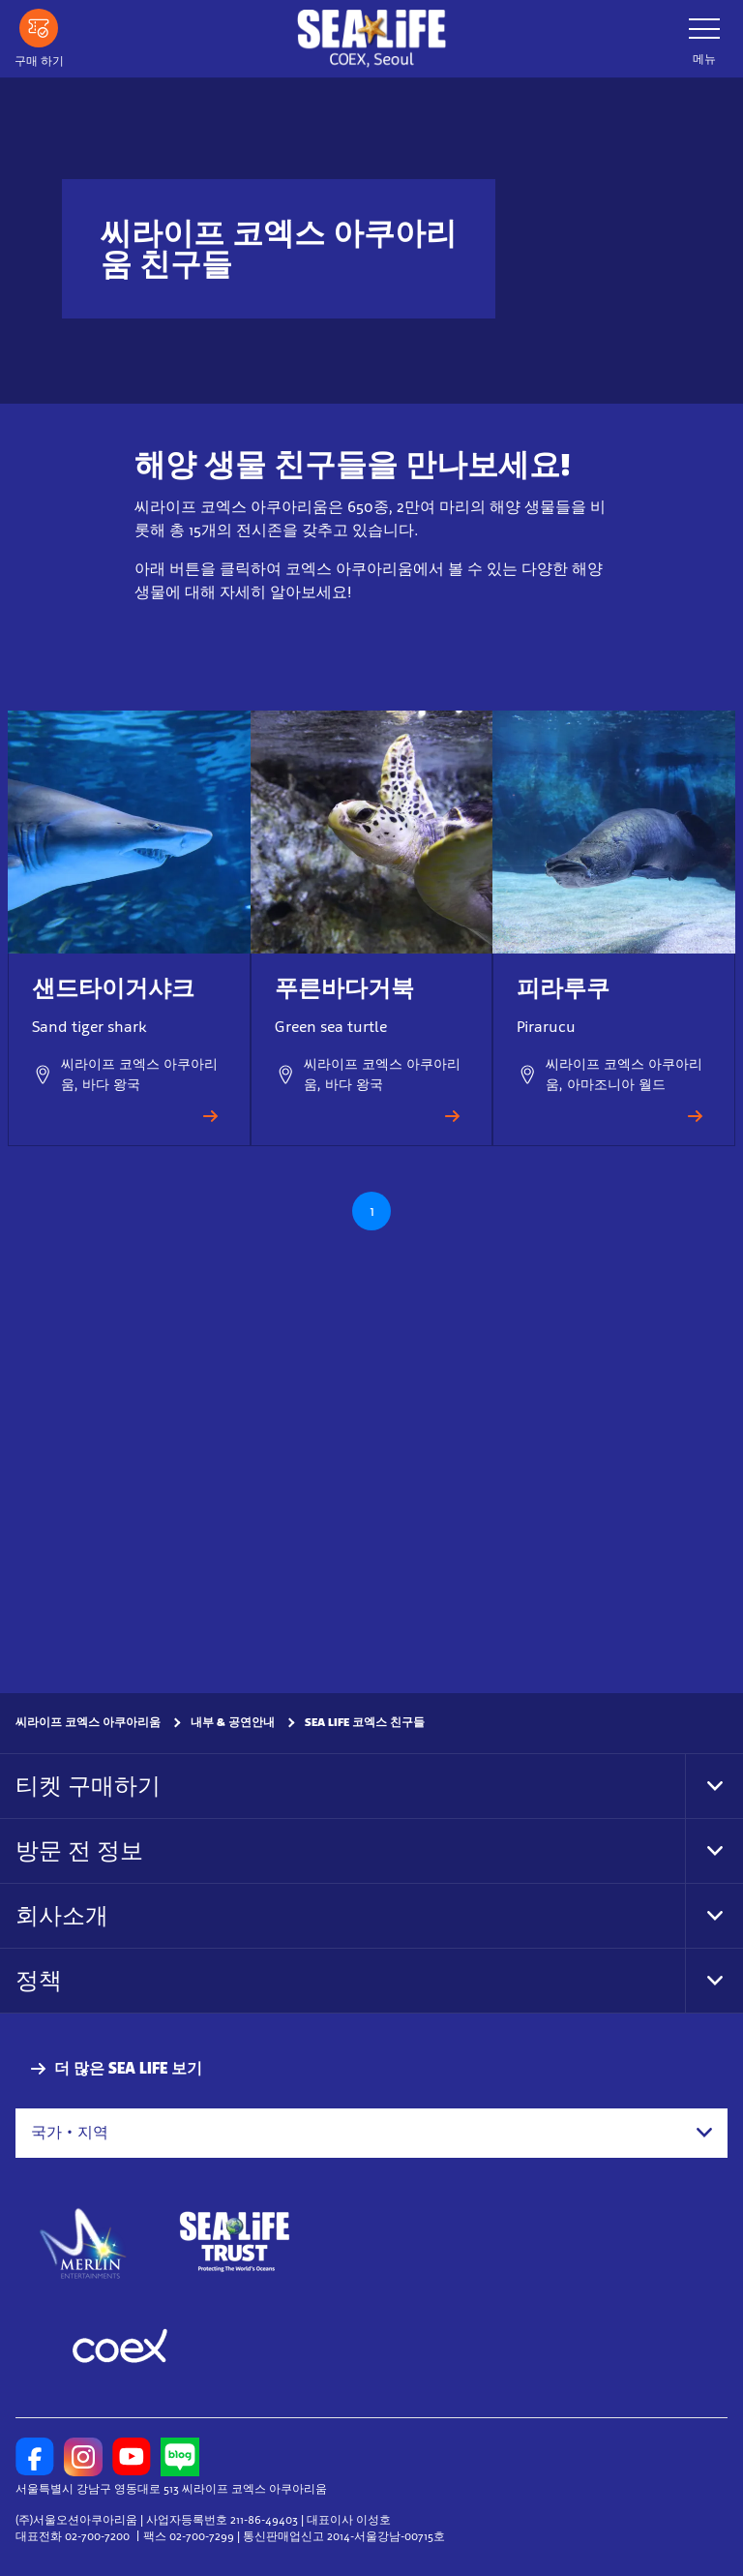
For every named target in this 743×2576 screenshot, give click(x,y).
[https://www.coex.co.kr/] (119, 2348)
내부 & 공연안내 (233, 1722)
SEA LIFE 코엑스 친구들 (365, 1722)
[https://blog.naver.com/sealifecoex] (180, 2457)
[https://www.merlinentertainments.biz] (83, 2242)
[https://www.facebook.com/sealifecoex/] (34, 2457)
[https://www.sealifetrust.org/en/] (234, 2242)
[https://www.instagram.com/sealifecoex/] (83, 2457)
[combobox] (371, 2132)
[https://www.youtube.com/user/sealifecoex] (131, 2457)
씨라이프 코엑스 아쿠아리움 (88, 1722)
